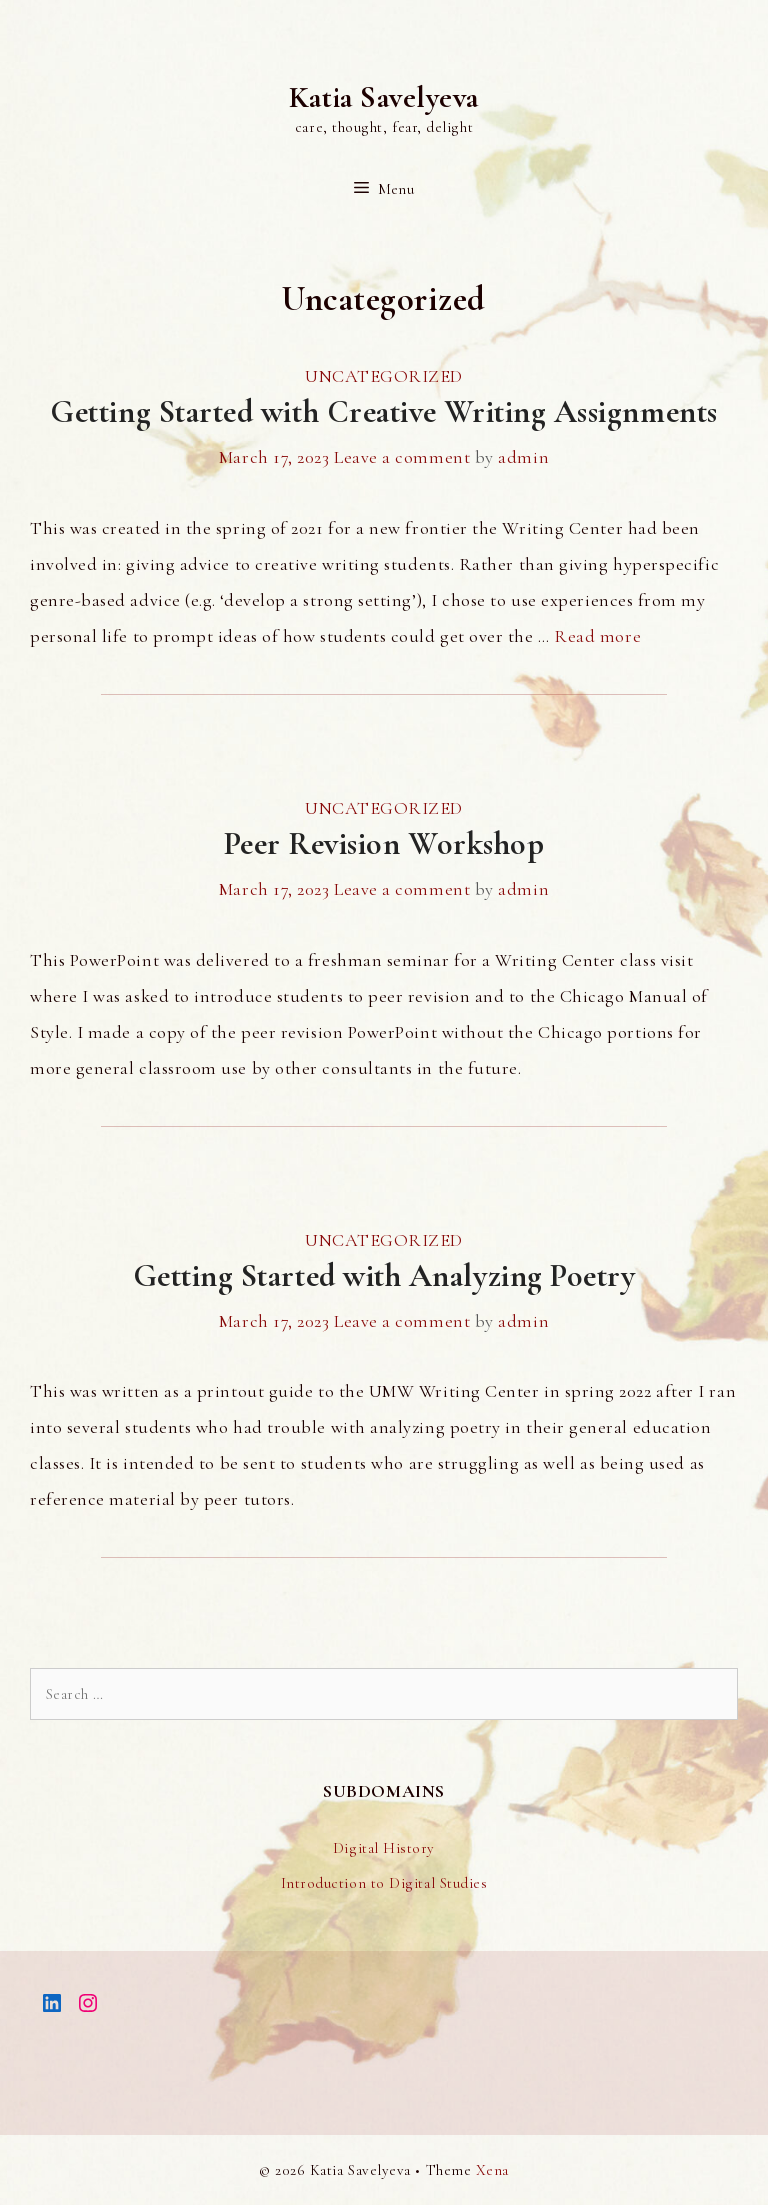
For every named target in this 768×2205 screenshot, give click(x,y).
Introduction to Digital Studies (384, 1883)
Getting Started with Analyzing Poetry (384, 1275)
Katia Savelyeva (384, 97)
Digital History (384, 1848)
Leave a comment (402, 457)
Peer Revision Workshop (384, 843)
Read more (597, 636)
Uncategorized (384, 376)
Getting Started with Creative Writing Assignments (383, 411)
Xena (492, 2170)
